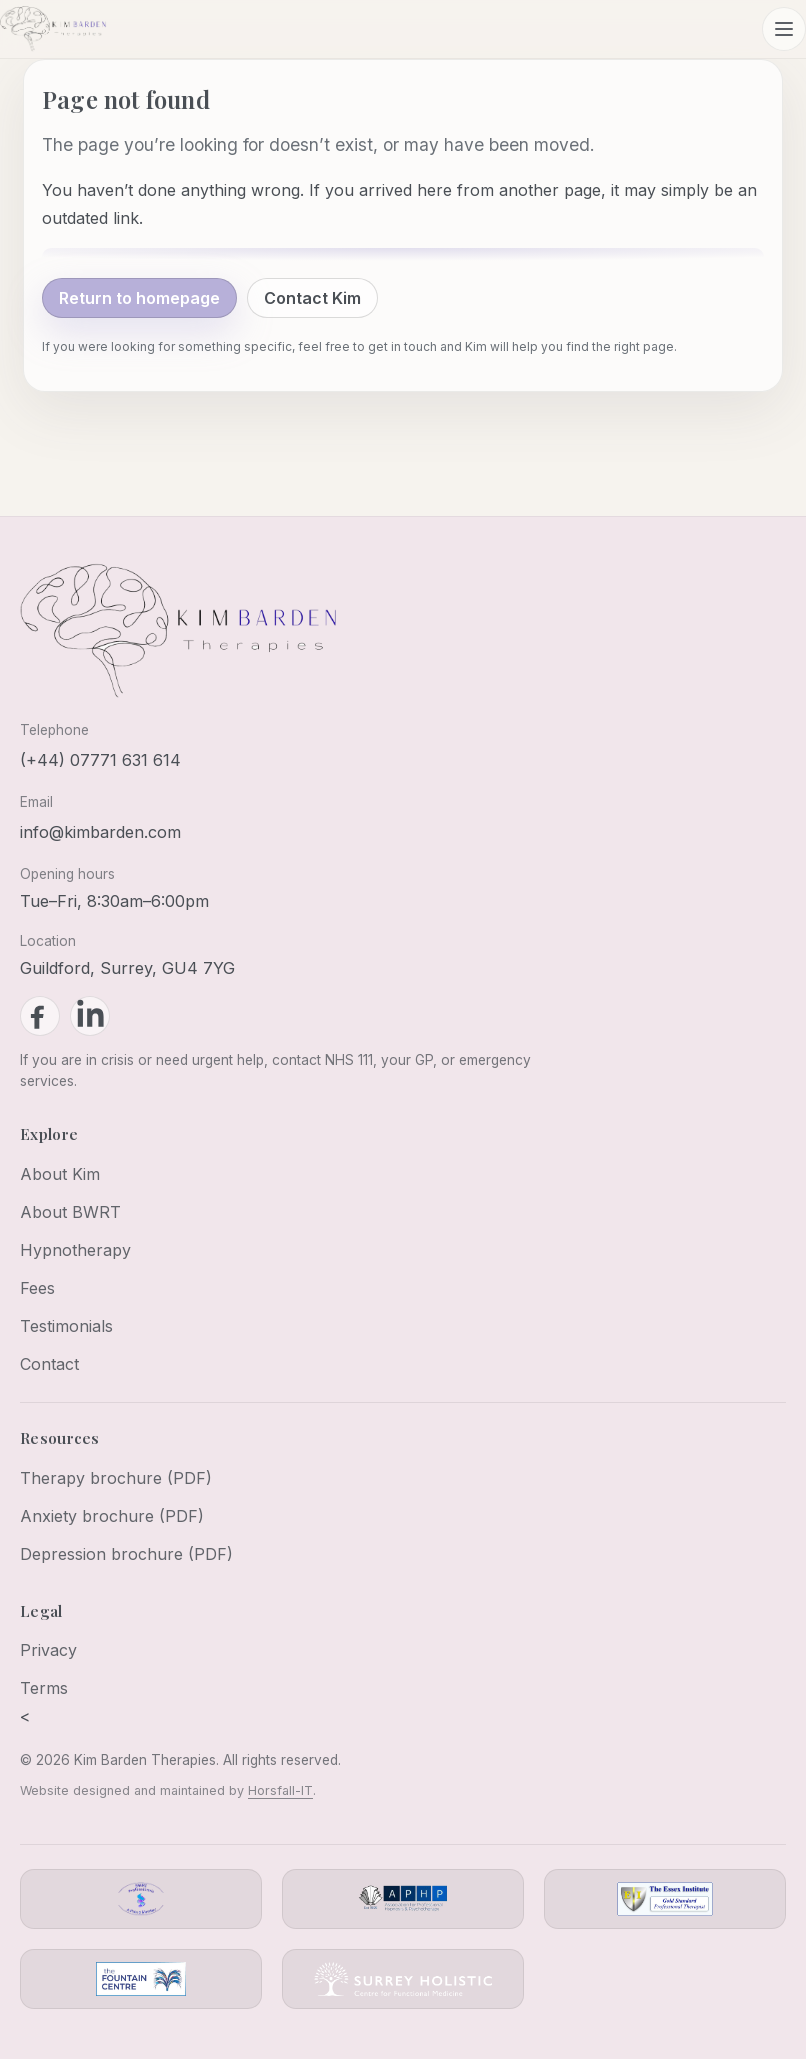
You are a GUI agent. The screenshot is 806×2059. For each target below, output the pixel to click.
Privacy (48, 1650)
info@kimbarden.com (100, 832)
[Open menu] (784, 29)
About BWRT (70, 1212)
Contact (49, 1364)
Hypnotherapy (75, 1250)
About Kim (60, 1174)
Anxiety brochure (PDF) (112, 1516)
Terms (44, 1688)
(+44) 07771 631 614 (100, 760)
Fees (37, 1288)
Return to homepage (139, 298)
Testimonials (66, 1326)
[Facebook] (40, 1016)
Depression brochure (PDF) (126, 1554)
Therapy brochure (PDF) (116, 1478)
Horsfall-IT (280, 1790)
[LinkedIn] (90, 1016)
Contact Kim (312, 298)
